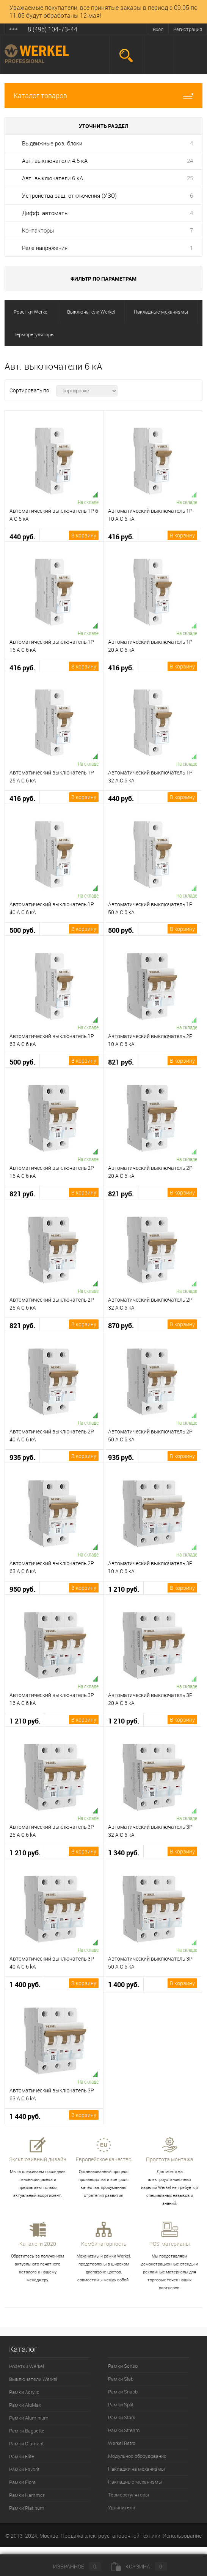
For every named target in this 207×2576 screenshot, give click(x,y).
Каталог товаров (103, 95)
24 (190, 160)
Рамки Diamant (26, 2443)
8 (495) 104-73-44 (52, 29)
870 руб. (121, 1326)
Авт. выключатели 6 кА (52, 178)
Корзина (139, 2566)
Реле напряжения (44, 247)
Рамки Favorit (24, 2469)
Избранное (71, 2566)
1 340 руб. (123, 1853)
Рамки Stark (121, 2417)
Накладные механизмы (135, 2481)
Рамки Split (120, 2404)
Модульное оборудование (137, 2456)
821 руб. (121, 1062)
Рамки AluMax (25, 2404)
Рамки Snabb (123, 2391)
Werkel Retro (121, 2443)
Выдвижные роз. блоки (52, 143)
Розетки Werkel (26, 2366)
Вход (158, 29)
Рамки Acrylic (24, 2392)
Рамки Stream (124, 2430)
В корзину (83, 535)
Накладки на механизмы (136, 2468)
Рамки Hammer (26, 2495)
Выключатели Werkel (33, 2379)
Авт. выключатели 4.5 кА (55, 160)
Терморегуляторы (128, 2494)
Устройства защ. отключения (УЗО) (69, 195)
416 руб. (121, 537)
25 (190, 178)
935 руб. (22, 1457)
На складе (88, 502)
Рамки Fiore (22, 2482)
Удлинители (121, 2507)
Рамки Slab (120, 2378)
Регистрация (187, 29)
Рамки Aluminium (29, 2417)
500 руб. (22, 930)
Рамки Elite (21, 2456)
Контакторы (38, 230)
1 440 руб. (25, 2116)
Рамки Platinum (26, 2507)
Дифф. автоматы (45, 213)
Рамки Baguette (26, 2430)
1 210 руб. (123, 1589)
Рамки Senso (123, 2365)
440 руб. (22, 537)
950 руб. (22, 1589)
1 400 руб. (25, 1985)
